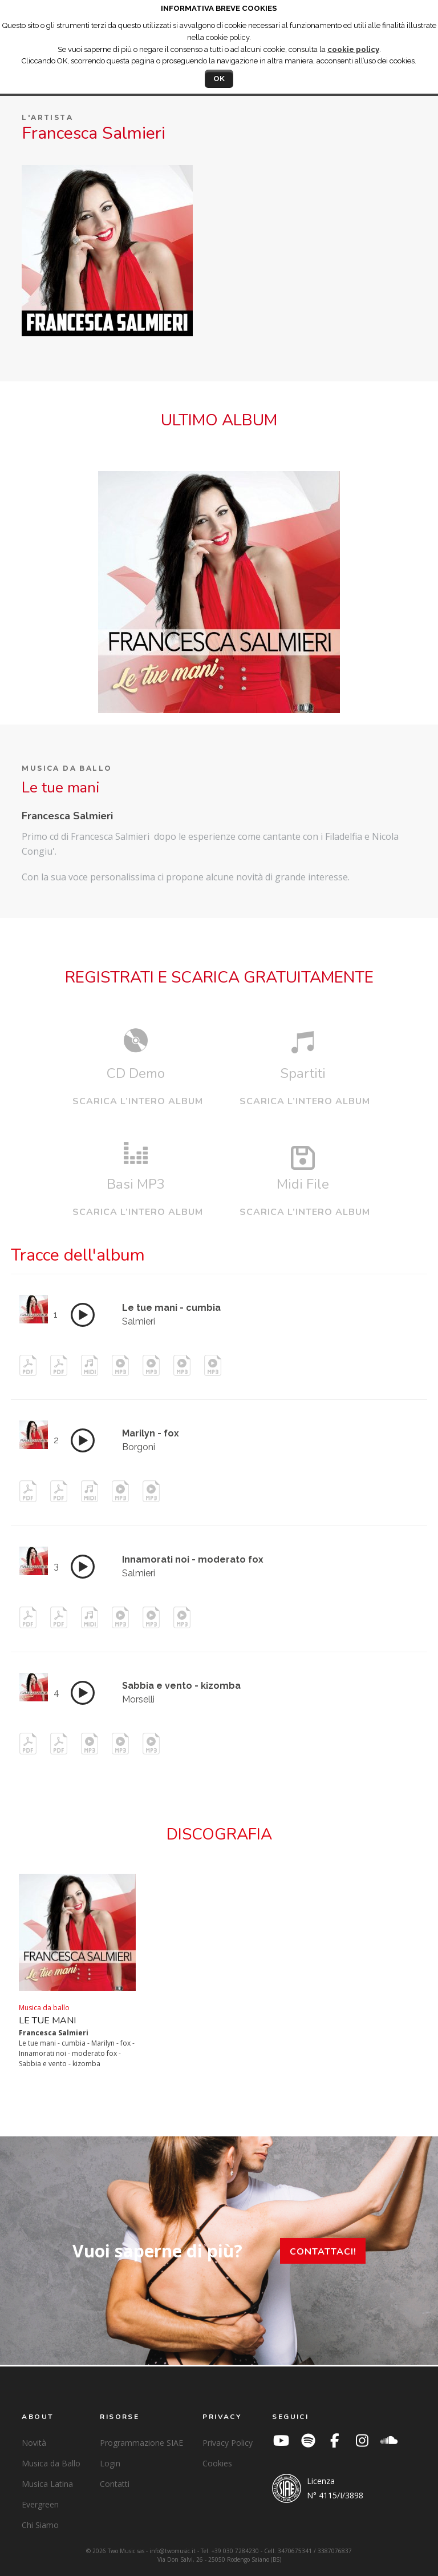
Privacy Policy (227, 2442)
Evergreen (40, 2504)
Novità (34, 2442)
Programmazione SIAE (141, 2442)
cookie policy (353, 49)
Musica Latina (47, 2483)
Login (110, 2463)
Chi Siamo (40, 2524)
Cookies (217, 2463)
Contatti (114, 2483)
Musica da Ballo (51, 2463)
